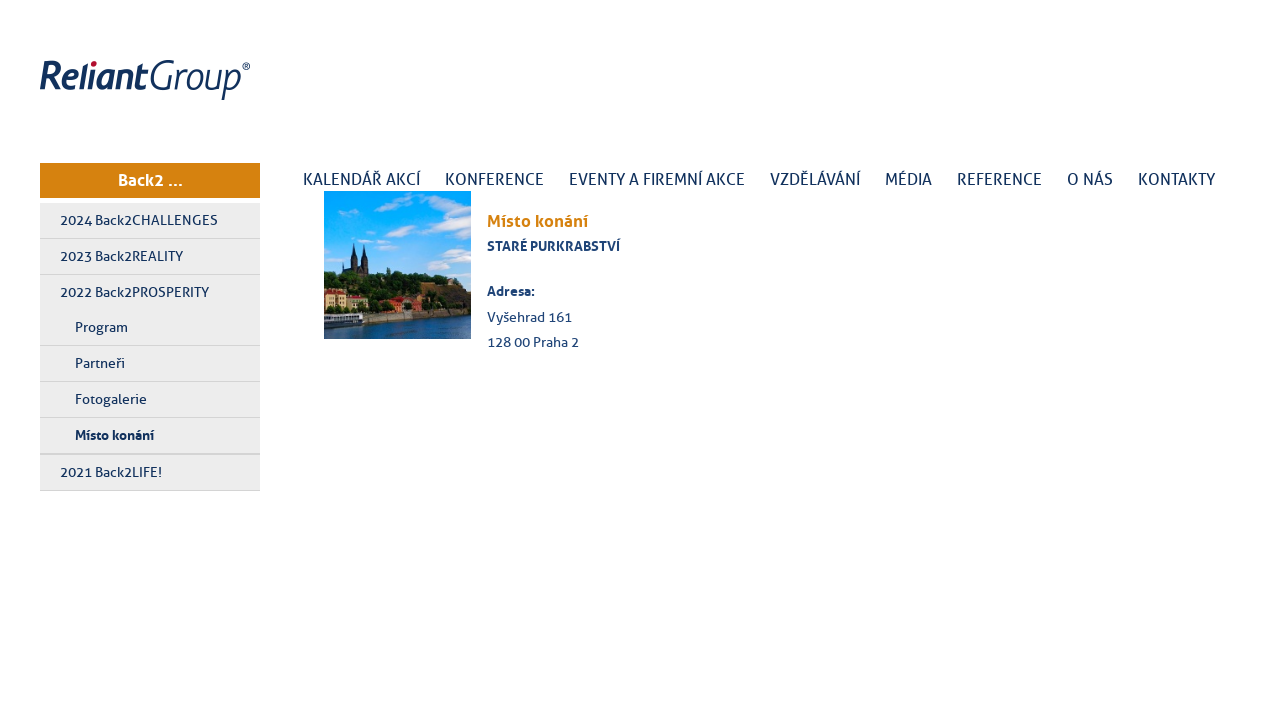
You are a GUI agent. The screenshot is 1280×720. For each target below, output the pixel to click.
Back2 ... (150, 180)
